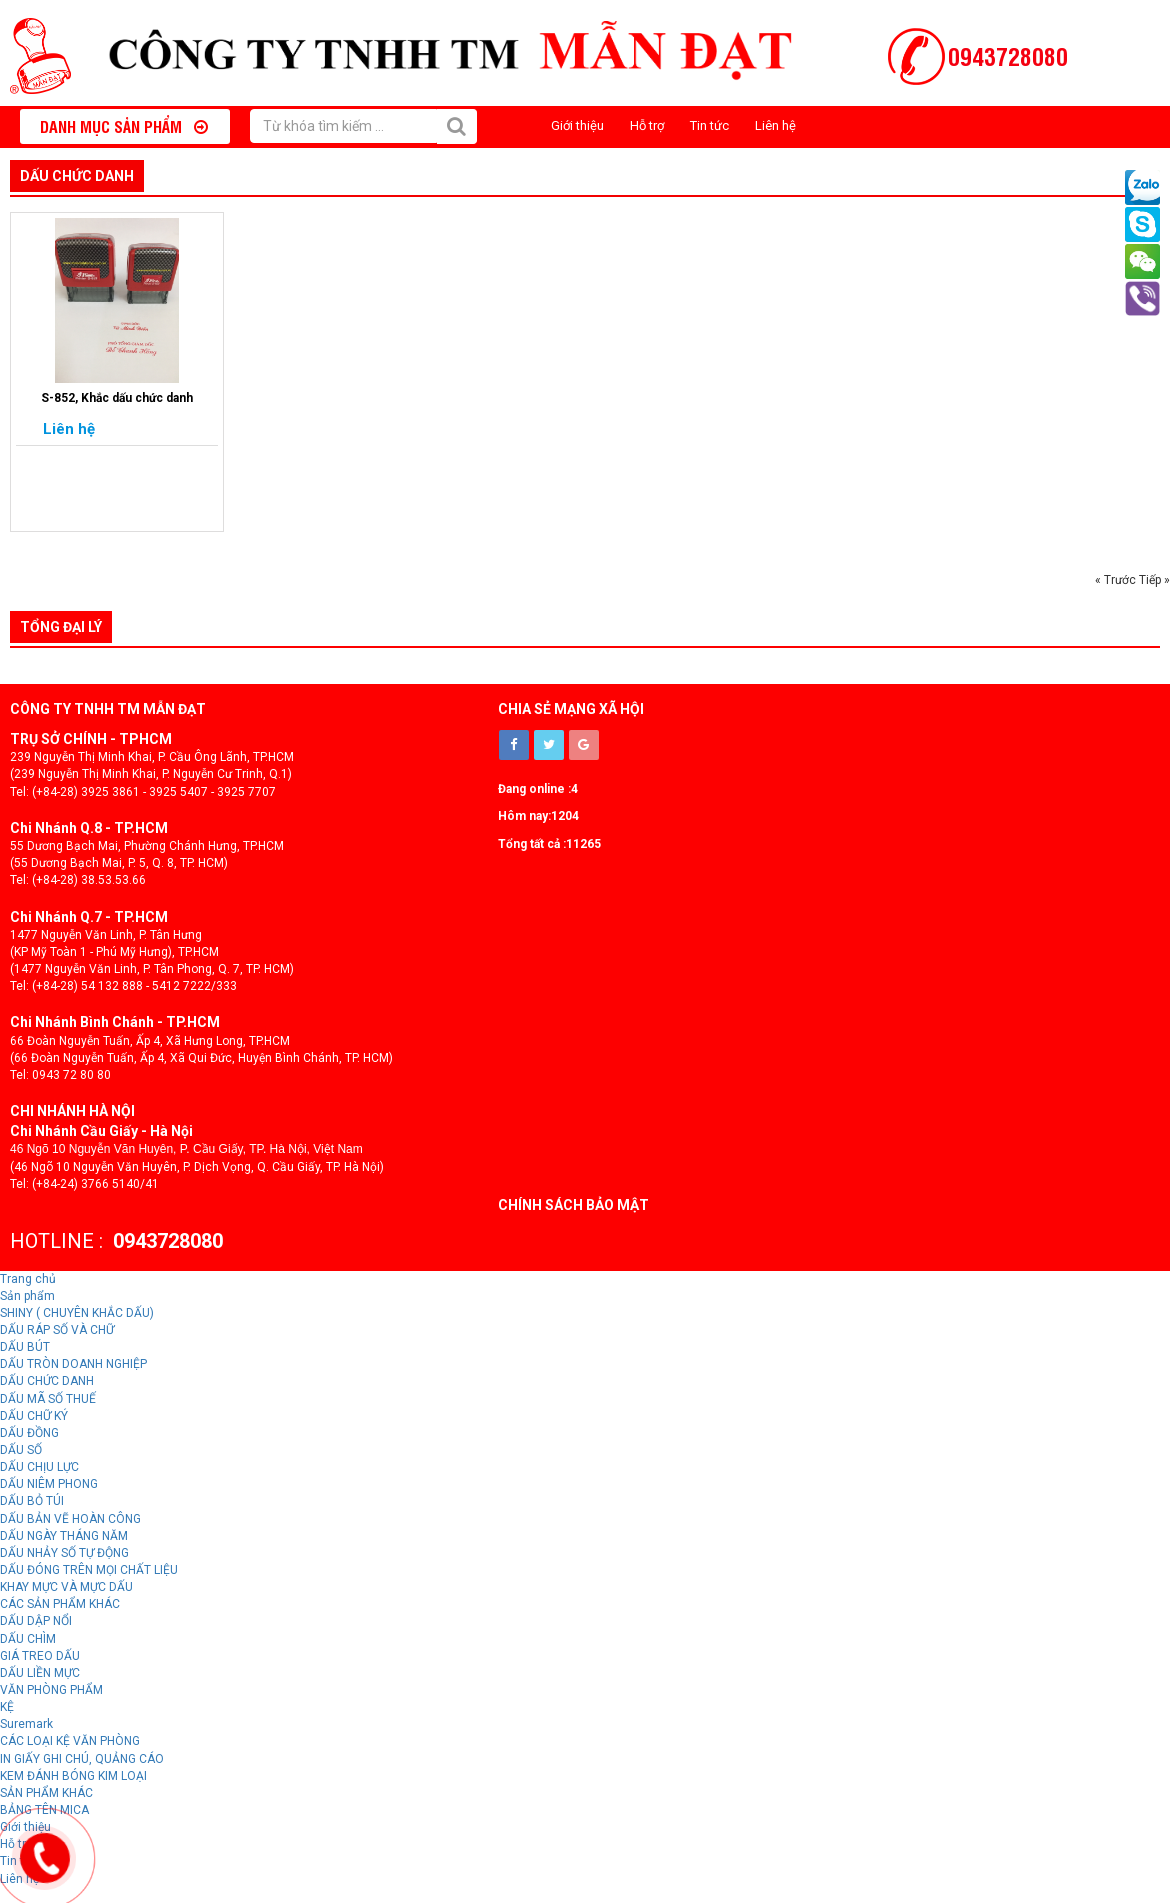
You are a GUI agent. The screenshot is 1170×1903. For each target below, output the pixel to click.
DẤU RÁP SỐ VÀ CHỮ (57, 1330)
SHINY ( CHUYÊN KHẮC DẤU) (77, 1313)
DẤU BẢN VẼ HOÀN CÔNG (70, 1519)
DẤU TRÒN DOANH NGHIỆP (73, 1364)
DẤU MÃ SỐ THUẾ (48, 1399)
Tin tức (709, 125)
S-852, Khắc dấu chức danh (117, 398)
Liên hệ (775, 125)
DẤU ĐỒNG (29, 1433)
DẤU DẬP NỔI (36, 1621)
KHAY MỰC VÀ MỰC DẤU (66, 1587)
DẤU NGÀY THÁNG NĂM (64, 1536)
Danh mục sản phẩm (124, 126)
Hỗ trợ (647, 125)
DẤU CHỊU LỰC (39, 1467)
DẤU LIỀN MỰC (40, 1673)
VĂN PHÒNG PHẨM (51, 1690)
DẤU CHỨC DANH (77, 176)
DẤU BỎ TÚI (32, 1501)
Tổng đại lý (61, 627)
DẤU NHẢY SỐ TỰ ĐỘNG (64, 1553)
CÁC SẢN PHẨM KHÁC (60, 1604)
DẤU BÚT (25, 1347)
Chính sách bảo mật (573, 1205)
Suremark (26, 1724)
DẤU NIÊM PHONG (49, 1484)
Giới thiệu (577, 125)
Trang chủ (28, 1279)
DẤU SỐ (21, 1450)
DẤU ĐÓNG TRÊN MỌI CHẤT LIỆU (89, 1570)
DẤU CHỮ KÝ (34, 1416)
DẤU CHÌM (28, 1639)
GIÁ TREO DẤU (40, 1656)
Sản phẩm (27, 1296)
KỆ (7, 1707)
